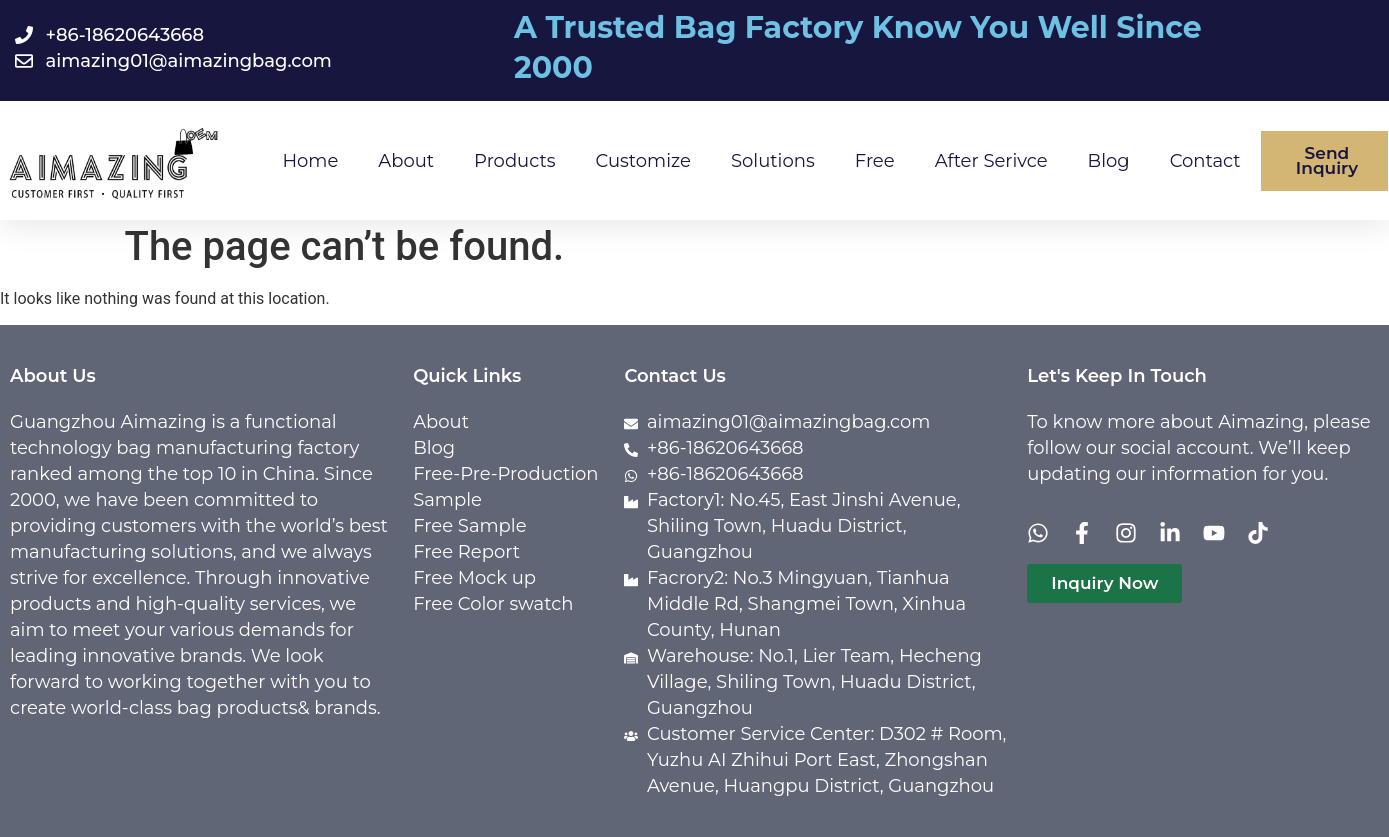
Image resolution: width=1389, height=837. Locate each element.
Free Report (466, 552)
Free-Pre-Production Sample (505, 487)
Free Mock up (474, 578)
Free (875, 161)
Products (514, 161)
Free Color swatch (493, 604)
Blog (1109, 161)
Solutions (773, 161)
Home (310, 161)
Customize (643, 161)
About (406, 161)
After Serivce (991, 161)
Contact (1205, 161)
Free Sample (469, 526)
